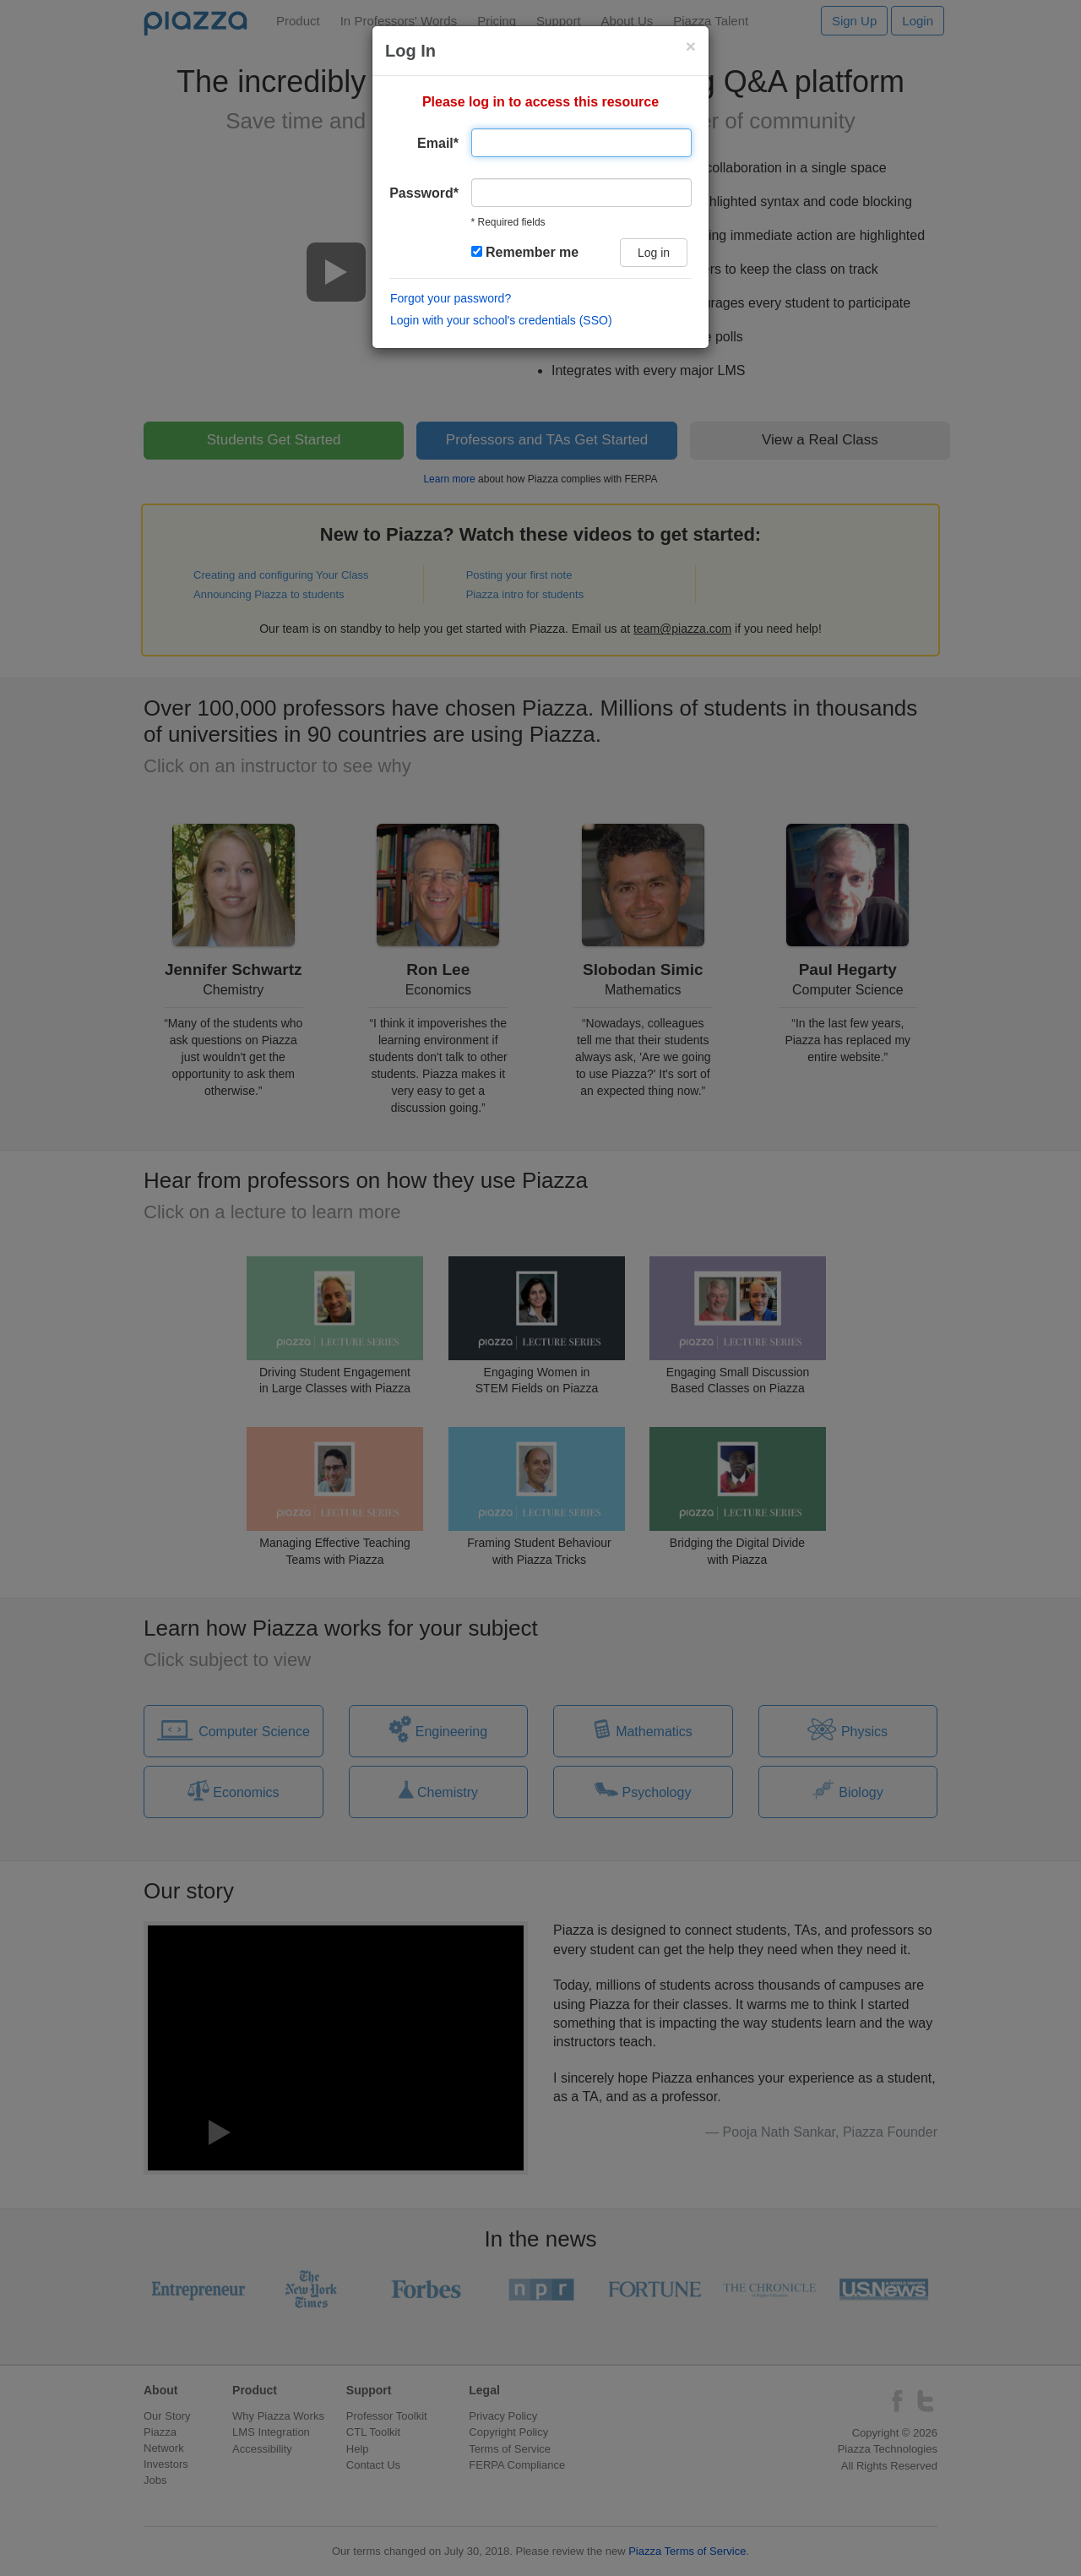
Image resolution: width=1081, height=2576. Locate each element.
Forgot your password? (450, 298)
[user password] (581, 192)
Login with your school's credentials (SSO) (501, 320)
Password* (424, 193)
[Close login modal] (691, 46)
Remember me (525, 252)
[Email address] (581, 142)
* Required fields (508, 222)
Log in (654, 252)
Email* (438, 143)
